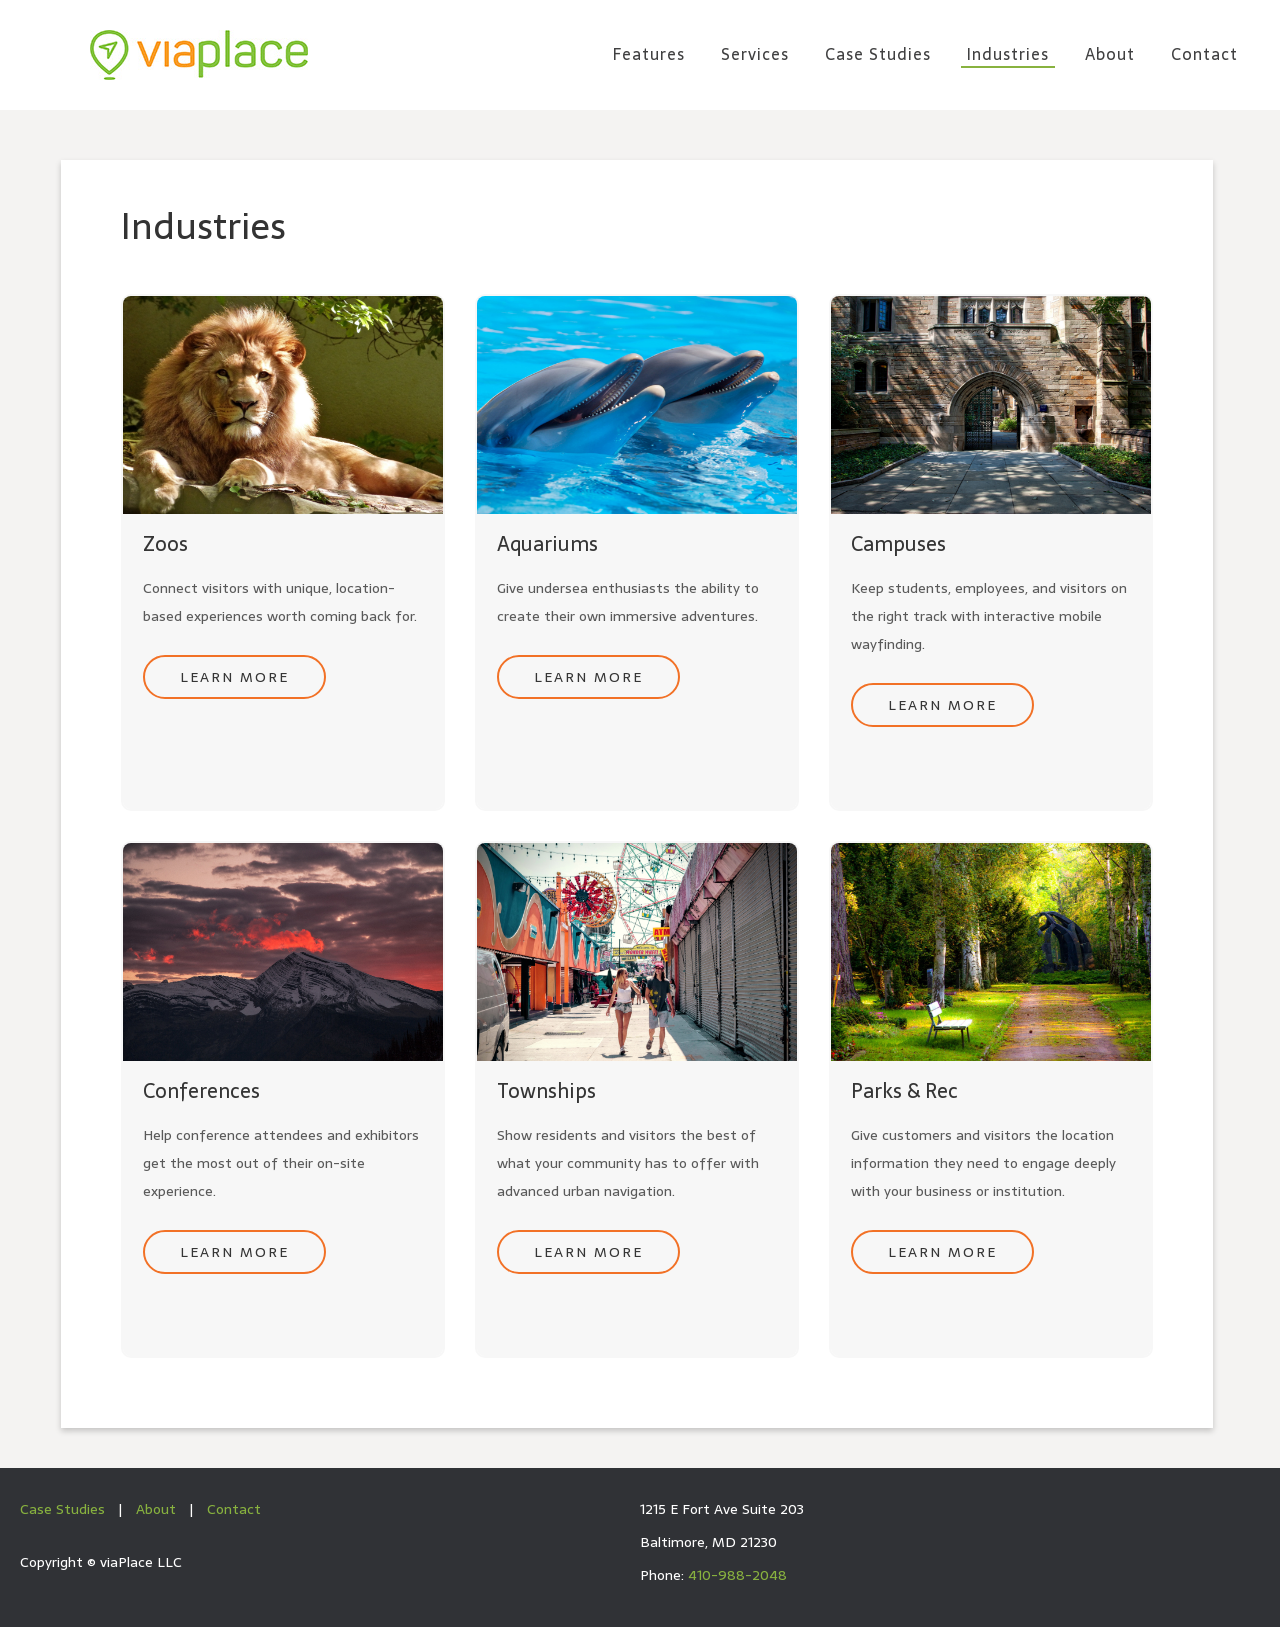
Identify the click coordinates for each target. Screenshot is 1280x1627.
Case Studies (62, 1509)
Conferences (201, 1091)
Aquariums (547, 544)
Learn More (234, 677)
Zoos (165, 544)
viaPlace (199, 55)
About (156, 1509)
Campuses (898, 544)
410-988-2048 (737, 1575)
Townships (546, 1091)
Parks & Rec (904, 1091)
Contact (234, 1509)
